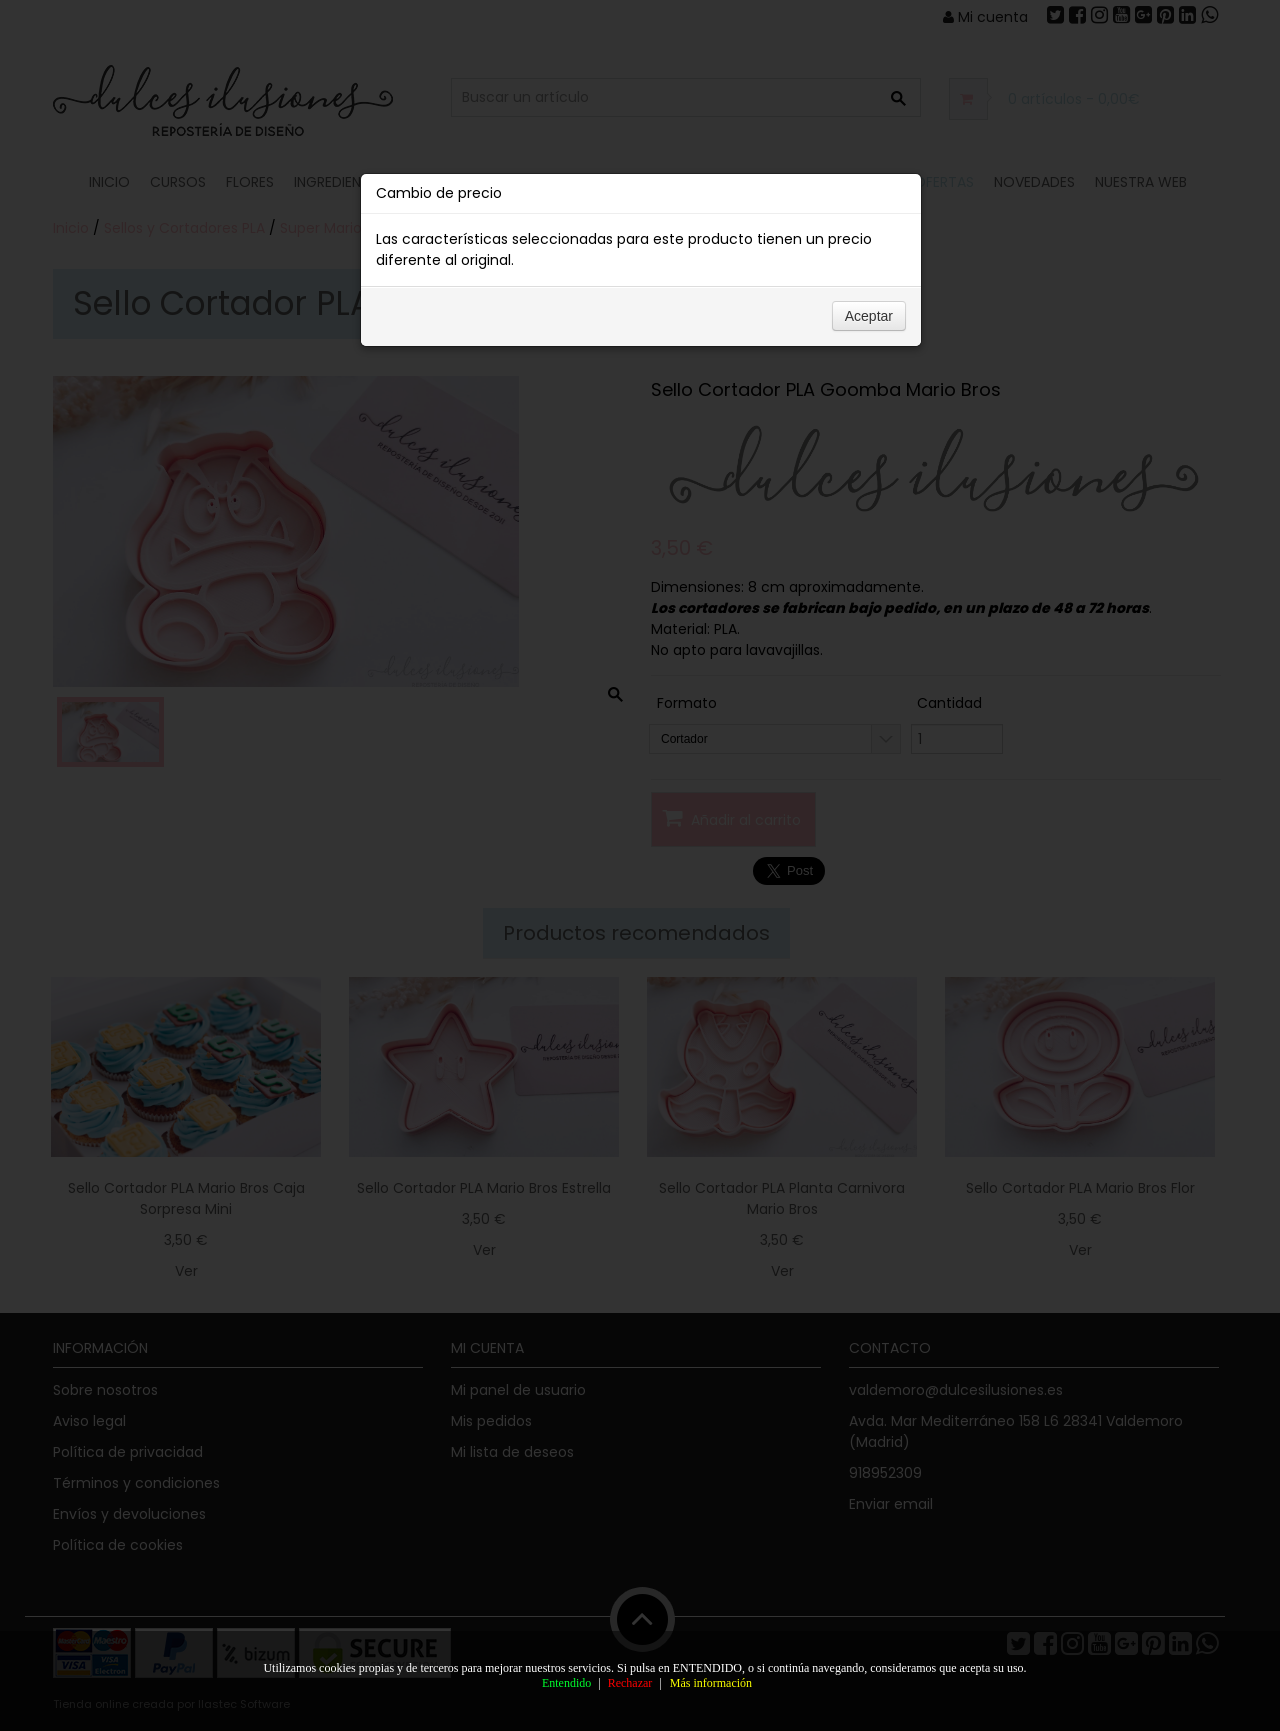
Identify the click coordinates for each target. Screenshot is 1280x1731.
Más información (711, 1683)
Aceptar (869, 316)
